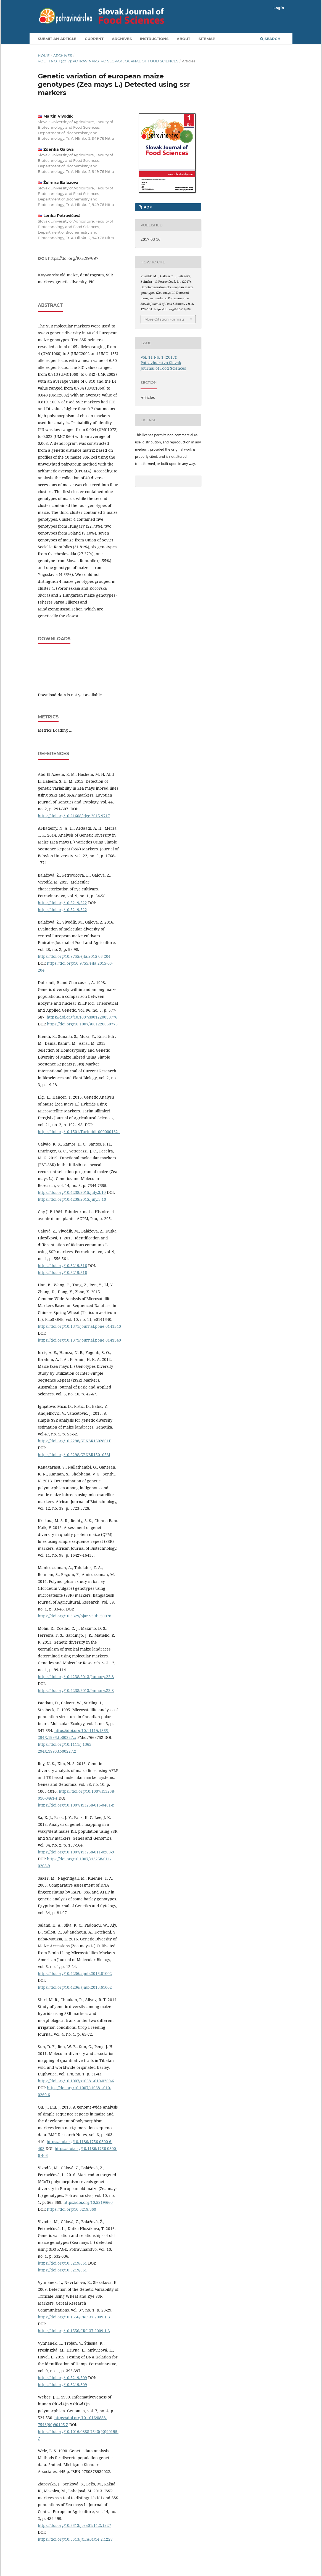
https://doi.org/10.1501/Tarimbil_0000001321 (79, 1131)
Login (278, 8)
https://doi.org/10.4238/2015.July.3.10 (72, 1199)
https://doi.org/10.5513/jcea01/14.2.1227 (74, 2525)
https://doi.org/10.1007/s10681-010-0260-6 (76, 2080)
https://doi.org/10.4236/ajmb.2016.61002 (75, 1973)
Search (270, 38)
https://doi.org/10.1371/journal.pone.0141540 (79, 1326)
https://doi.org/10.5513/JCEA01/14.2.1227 (75, 2539)
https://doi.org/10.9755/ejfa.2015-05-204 (74, 956)
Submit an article (57, 38)
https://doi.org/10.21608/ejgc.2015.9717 (74, 815)
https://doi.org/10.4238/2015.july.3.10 (72, 1192)
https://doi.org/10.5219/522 (62, 902)
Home (44, 55)
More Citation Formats (164, 319)
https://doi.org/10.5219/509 (62, 2377)
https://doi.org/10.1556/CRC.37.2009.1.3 (74, 2317)
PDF (147, 207)
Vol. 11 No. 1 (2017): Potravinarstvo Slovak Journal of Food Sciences (108, 61)
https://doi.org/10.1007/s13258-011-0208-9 (76, 1852)
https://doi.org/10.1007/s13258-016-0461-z (76, 1805)
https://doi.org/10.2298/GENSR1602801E (74, 1440)
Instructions (154, 38)
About (183, 38)
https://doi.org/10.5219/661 (62, 2263)
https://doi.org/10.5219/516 (62, 1265)
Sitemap (207, 38)
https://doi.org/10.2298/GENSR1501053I (74, 1454)
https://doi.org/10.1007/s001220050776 (82, 1017)
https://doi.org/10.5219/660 (88, 2202)
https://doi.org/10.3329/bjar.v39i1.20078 (74, 1615)
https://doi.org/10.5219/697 (73, 258)
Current (94, 38)
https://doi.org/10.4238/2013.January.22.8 (76, 1676)
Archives (122, 38)
